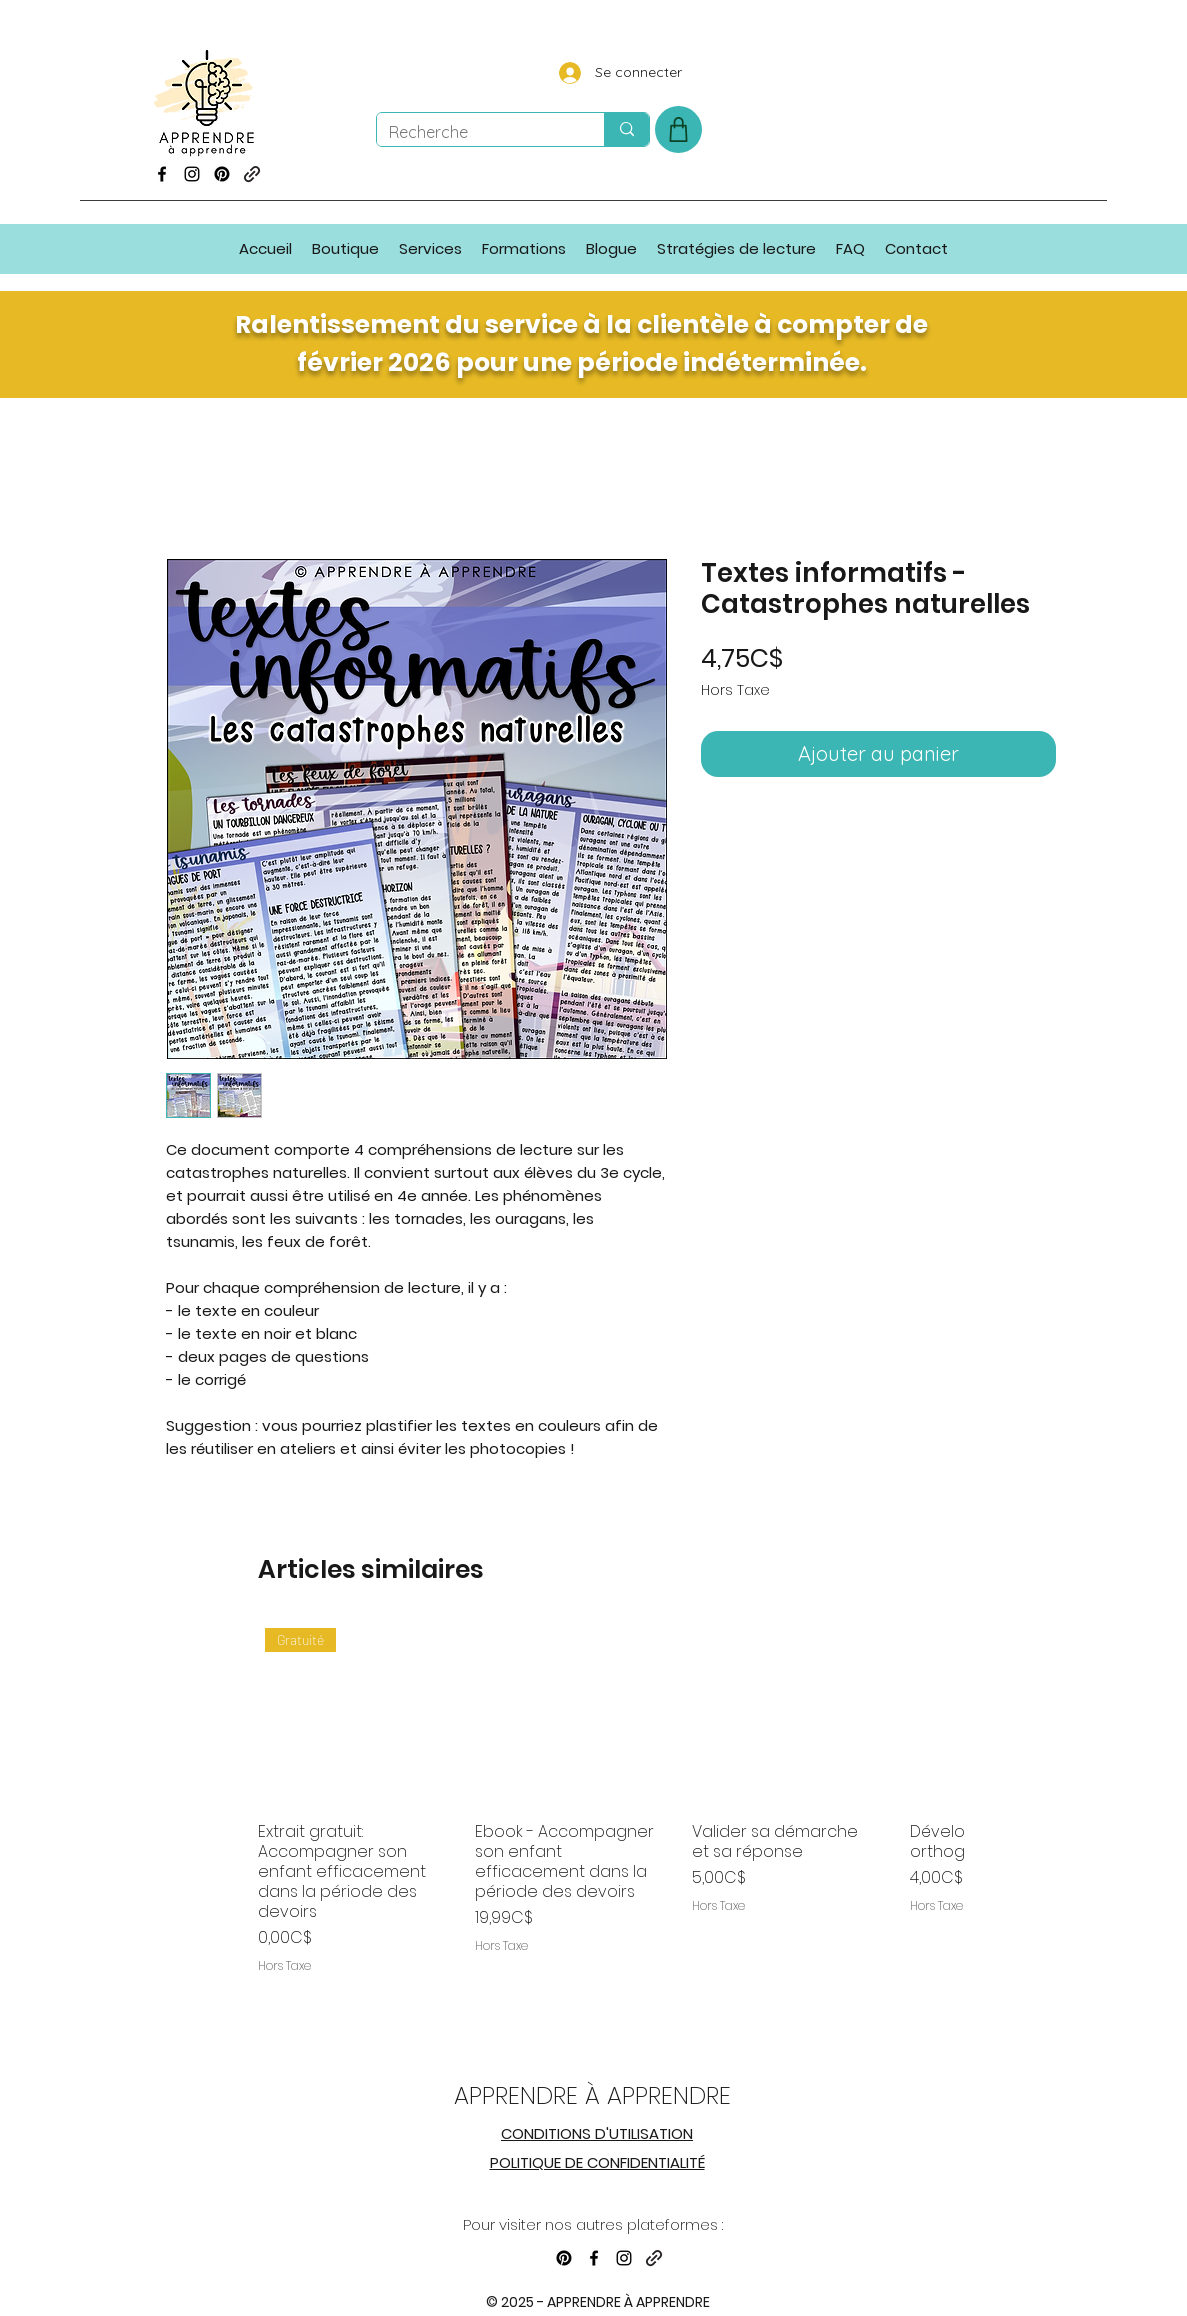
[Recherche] (475, 132)
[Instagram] (192, 174)
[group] (611, 1822)
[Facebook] (162, 174)
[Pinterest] (222, 174)
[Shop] (678, 129)
